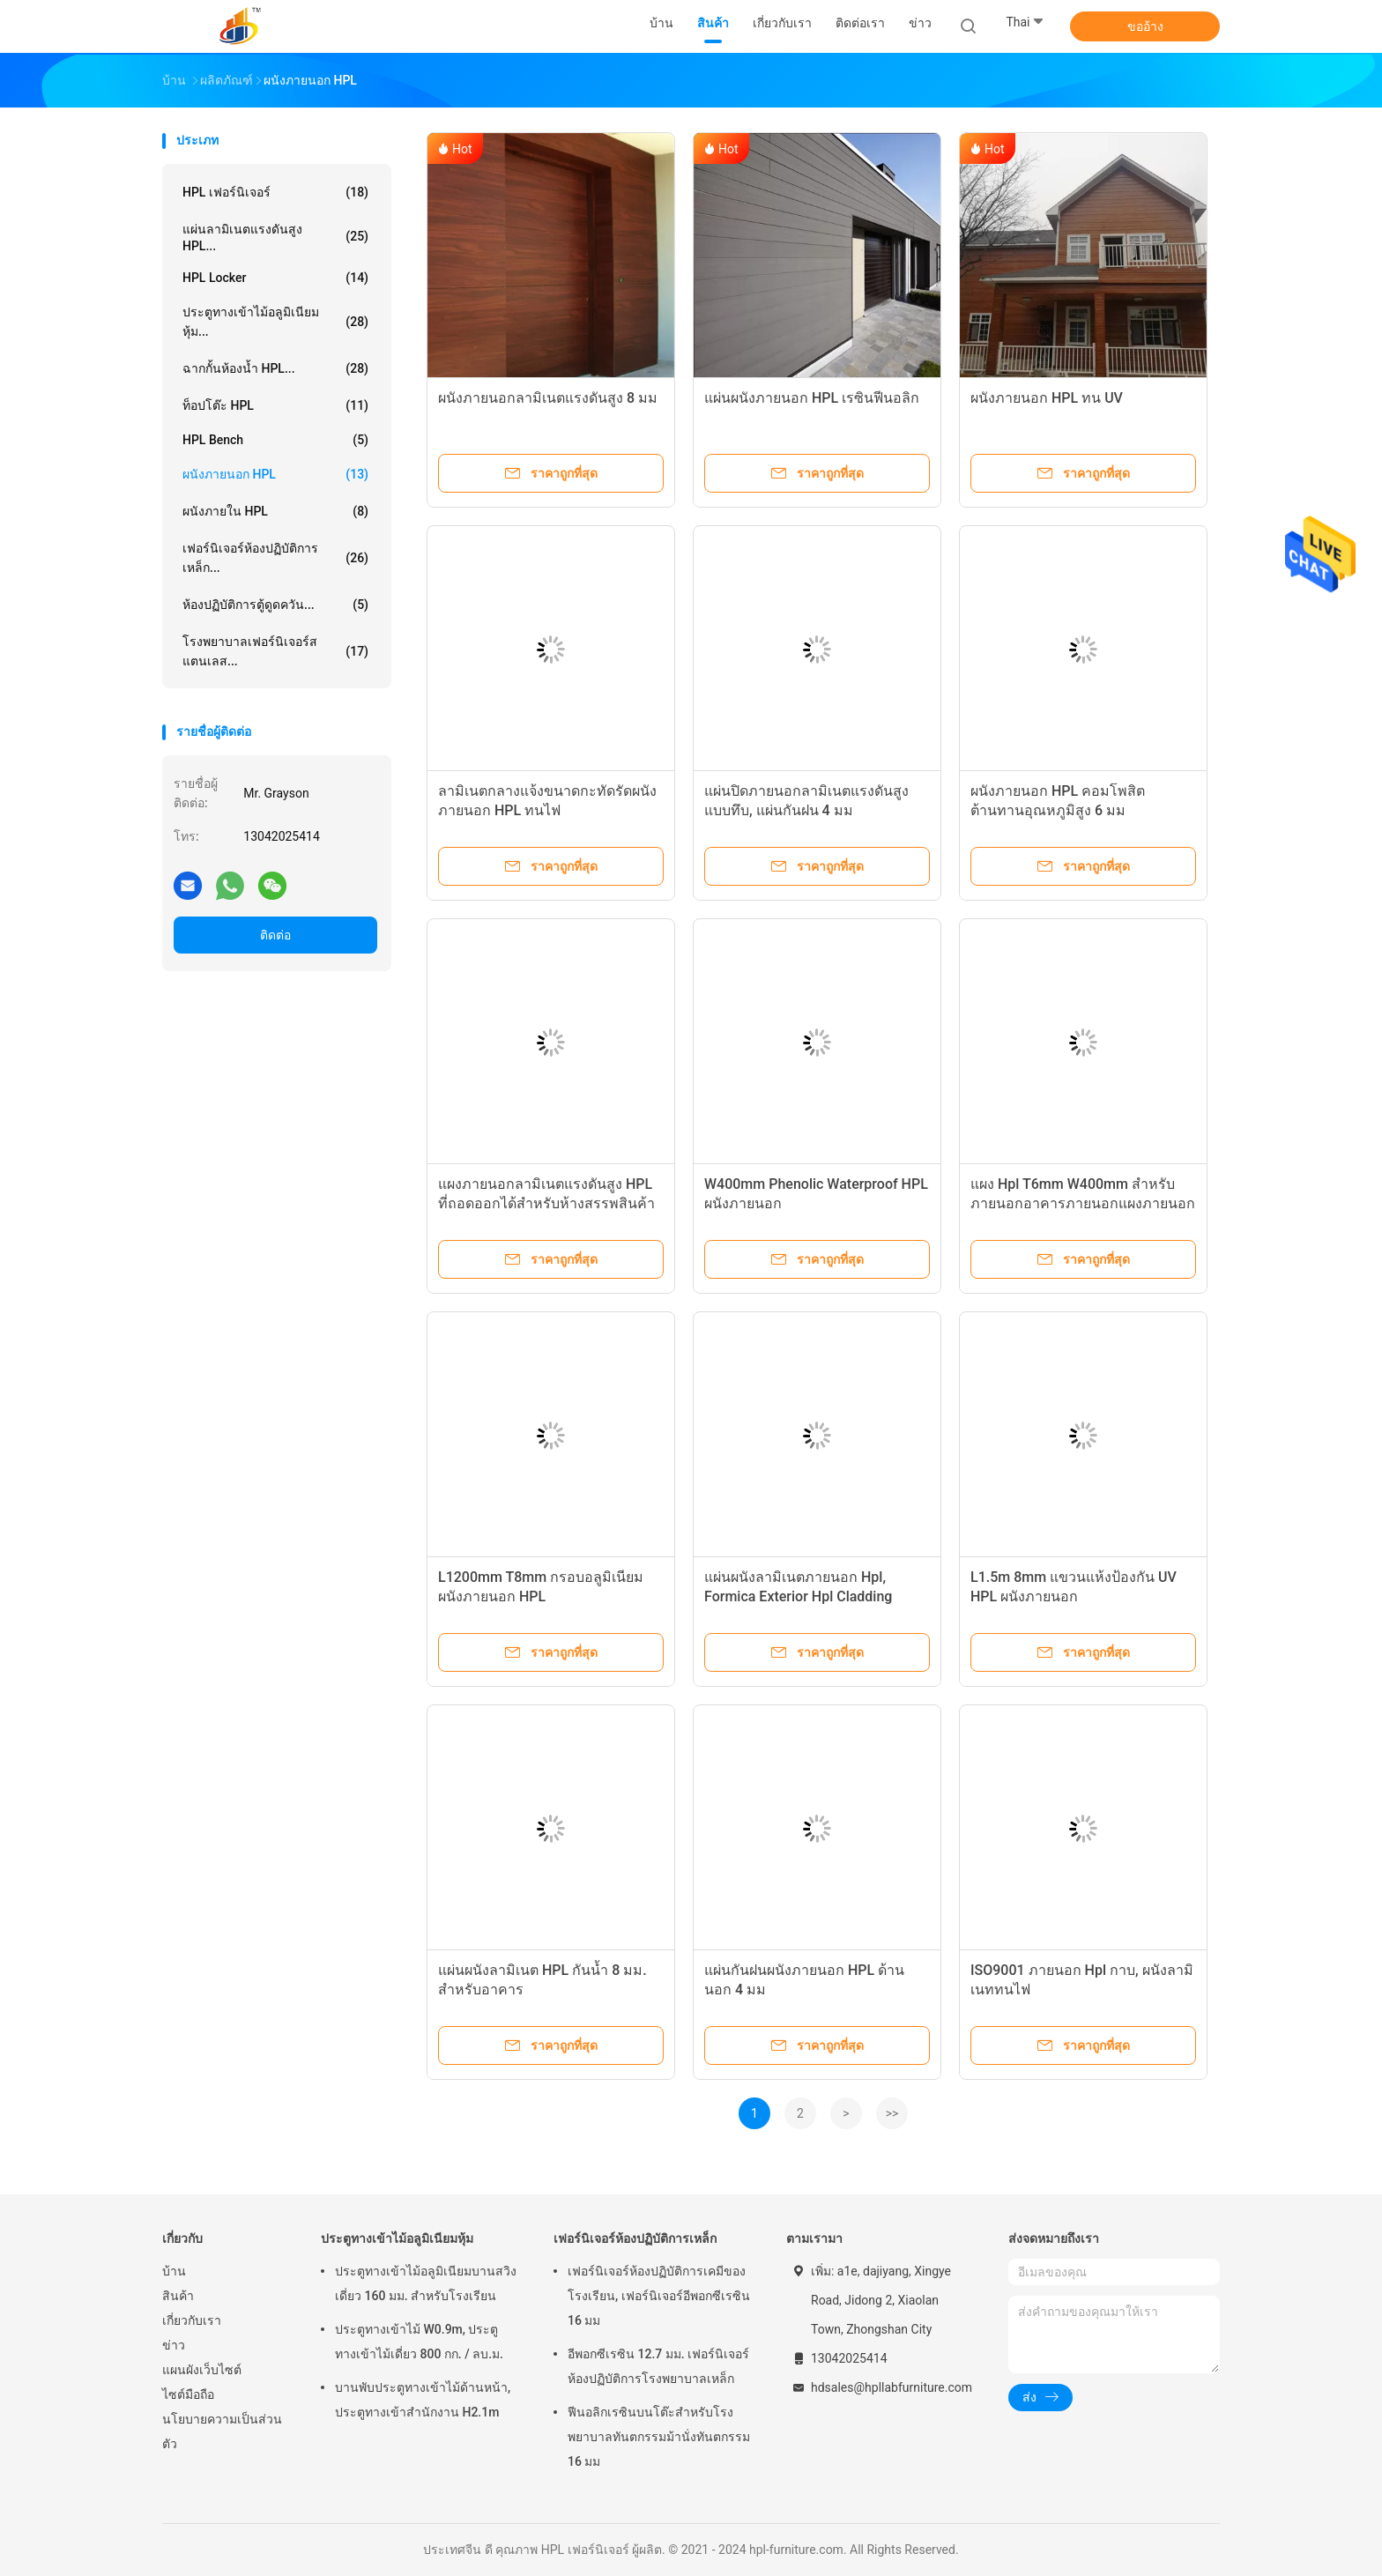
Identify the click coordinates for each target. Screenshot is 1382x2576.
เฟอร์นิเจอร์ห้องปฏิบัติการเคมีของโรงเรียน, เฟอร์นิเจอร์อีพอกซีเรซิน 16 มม (659, 2295)
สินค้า (178, 2296)
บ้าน (174, 2271)
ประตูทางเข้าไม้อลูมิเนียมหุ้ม (397, 2238)
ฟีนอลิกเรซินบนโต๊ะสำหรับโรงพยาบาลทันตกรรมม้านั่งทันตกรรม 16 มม (659, 2436)
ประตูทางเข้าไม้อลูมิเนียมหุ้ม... (275, 321)
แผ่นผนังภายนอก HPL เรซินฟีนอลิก (811, 398)
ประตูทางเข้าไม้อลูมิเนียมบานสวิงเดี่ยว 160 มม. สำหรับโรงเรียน (425, 2283)
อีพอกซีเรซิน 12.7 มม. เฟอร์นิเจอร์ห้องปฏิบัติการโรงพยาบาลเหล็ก (658, 2366)
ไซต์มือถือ (188, 2394)
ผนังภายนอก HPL (275, 474)
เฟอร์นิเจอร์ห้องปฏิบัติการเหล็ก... (275, 558)
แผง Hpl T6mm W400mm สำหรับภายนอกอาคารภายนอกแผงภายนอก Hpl (1082, 1203)
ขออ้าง (1145, 26)
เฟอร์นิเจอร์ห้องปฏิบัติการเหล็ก (635, 2238)
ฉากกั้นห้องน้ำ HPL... (275, 368)
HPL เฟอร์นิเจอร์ (275, 192)
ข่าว (173, 2345)
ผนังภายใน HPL (275, 511)
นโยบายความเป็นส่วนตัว (222, 2431)
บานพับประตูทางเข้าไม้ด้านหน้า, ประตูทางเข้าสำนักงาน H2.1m (422, 2399)
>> (892, 2113)
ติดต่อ (275, 935)
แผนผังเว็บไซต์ (201, 2370)
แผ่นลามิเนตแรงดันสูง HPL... (275, 237)
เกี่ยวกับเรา (191, 2320)
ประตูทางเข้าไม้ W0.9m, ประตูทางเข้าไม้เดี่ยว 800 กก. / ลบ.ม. (419, 2341)
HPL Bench (275, 440)
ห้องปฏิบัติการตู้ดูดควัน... (275, 604)
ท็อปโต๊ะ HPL (275, 405)
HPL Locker (275, 277)
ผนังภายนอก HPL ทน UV (1046, 398)
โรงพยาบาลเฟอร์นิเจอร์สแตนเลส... (275, 651)
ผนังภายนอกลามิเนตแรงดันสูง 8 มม (548, 398)
